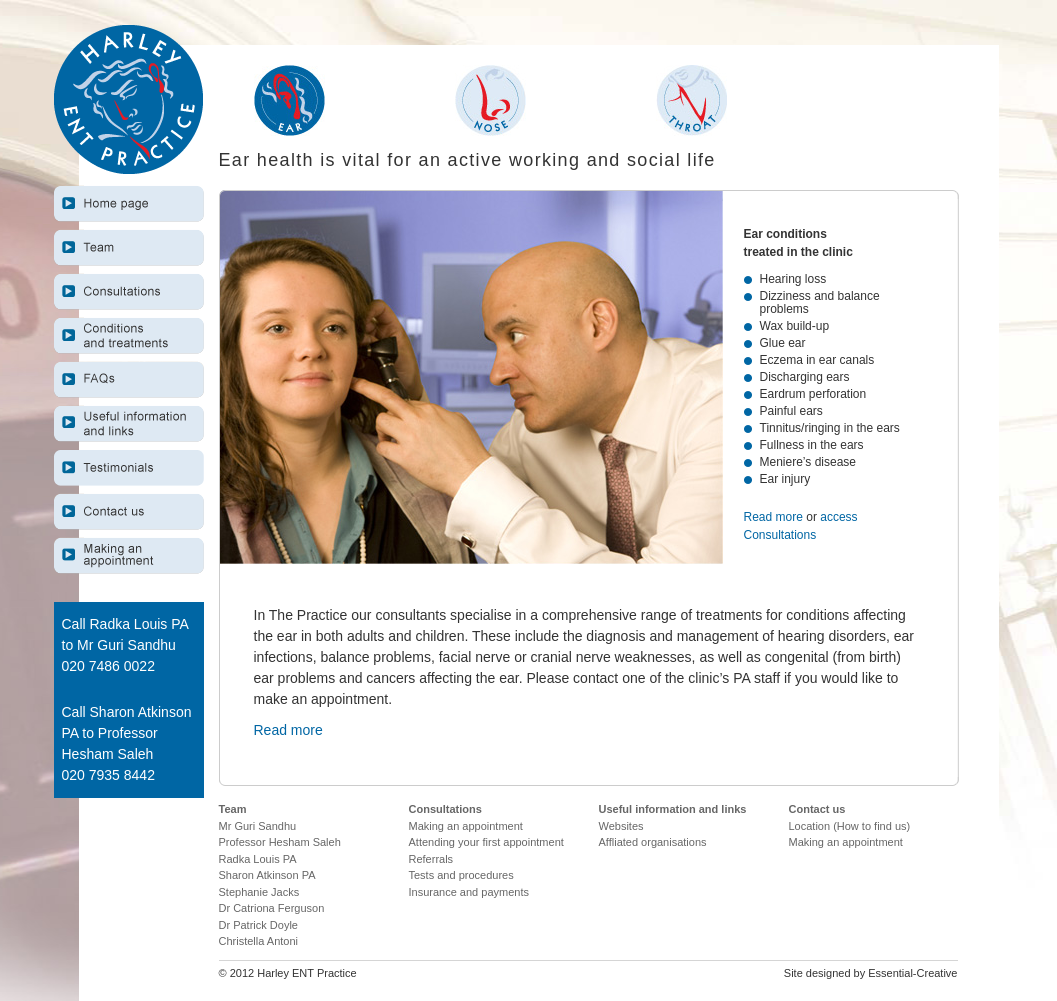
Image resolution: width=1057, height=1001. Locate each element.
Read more (775, 517)
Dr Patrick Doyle (258, 925)
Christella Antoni (259, 941)
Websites (621, 826)
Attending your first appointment (486, 842)
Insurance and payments (469, 892)
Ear (289, 100)
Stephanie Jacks (259, 892)
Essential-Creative (912, 973)
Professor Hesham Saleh (280, 842)
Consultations (129, 291)
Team (129, 247)
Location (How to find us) (850, 826)
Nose (490, 100)
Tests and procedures (461, 875)
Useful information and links (129, 423)
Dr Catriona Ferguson (272, 908)
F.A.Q (129, 379)
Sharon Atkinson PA (267, 875)
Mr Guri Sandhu (258, 826)
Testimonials (129, 467)
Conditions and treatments (129, 335)
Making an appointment (129, 555)
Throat (691, 100)
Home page (129, 203)
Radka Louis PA (258, 859)
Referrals (431, 859)
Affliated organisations (653, 842)
